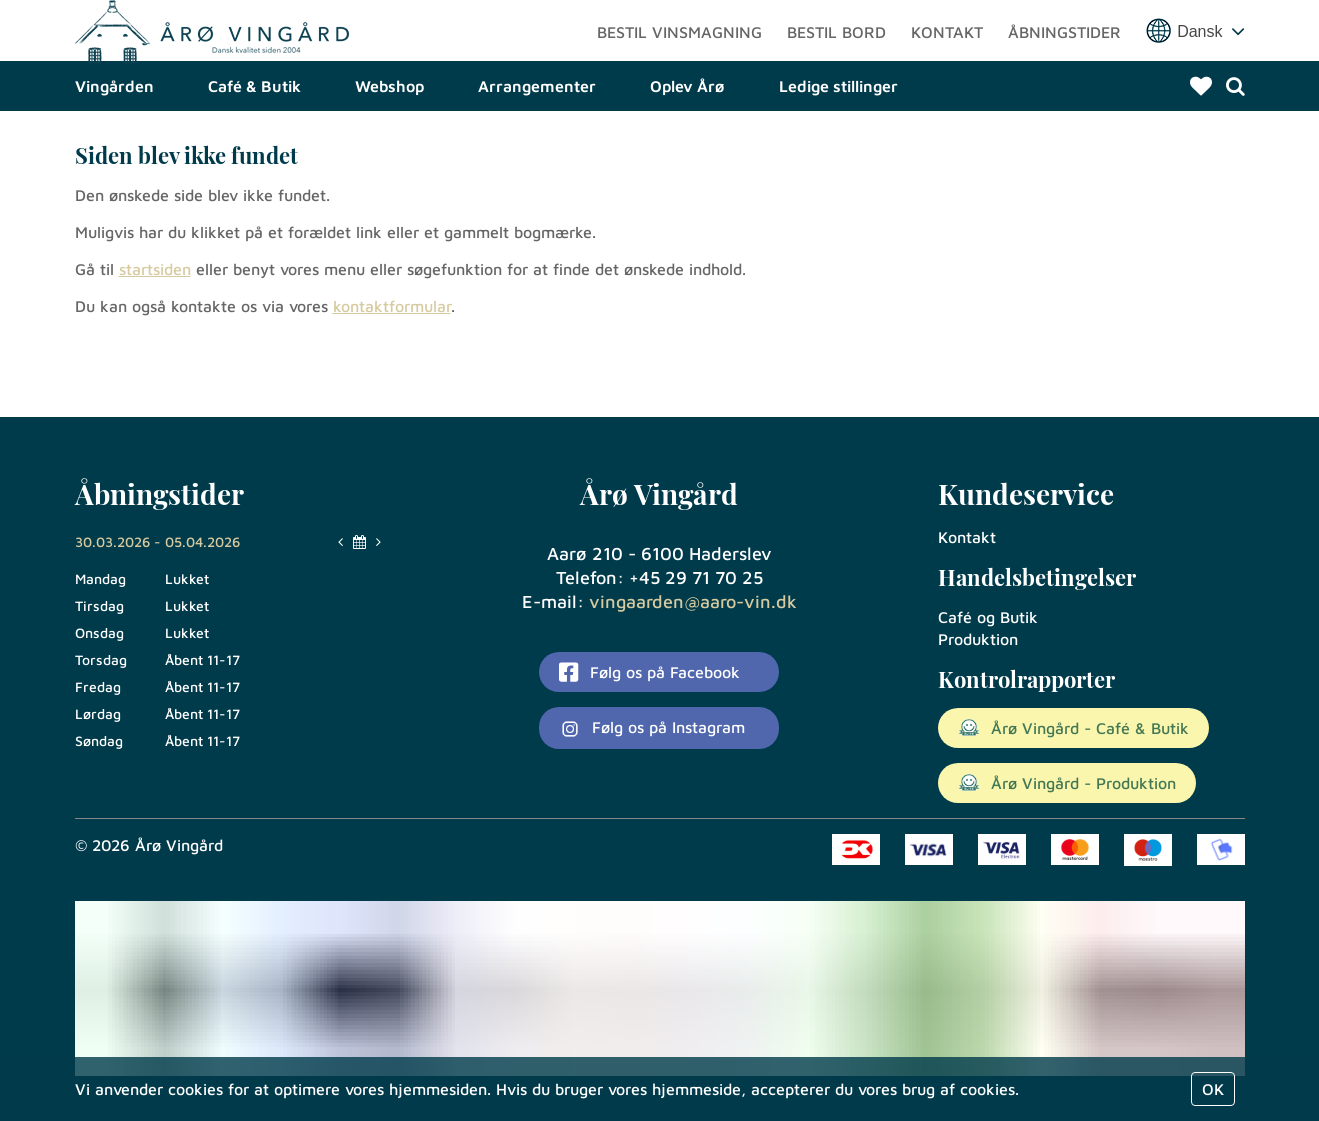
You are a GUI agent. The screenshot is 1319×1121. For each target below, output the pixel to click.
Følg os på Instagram (652, 729)
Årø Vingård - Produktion (1067, 783)
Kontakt (947, 65)
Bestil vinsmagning (679, 65)
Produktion (978, 639)
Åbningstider (1064, 65)
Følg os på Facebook (649, 672)
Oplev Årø (687, 155)
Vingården (114, 155)
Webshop (389, 155)
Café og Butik (988, 617)
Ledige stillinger (838, 155)
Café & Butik (254, 155)
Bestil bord (836, 65)
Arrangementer (537, 155)
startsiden (155, 338)
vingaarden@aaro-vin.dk (693, 601)
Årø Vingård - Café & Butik (1073, 728)
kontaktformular (392, 375)
